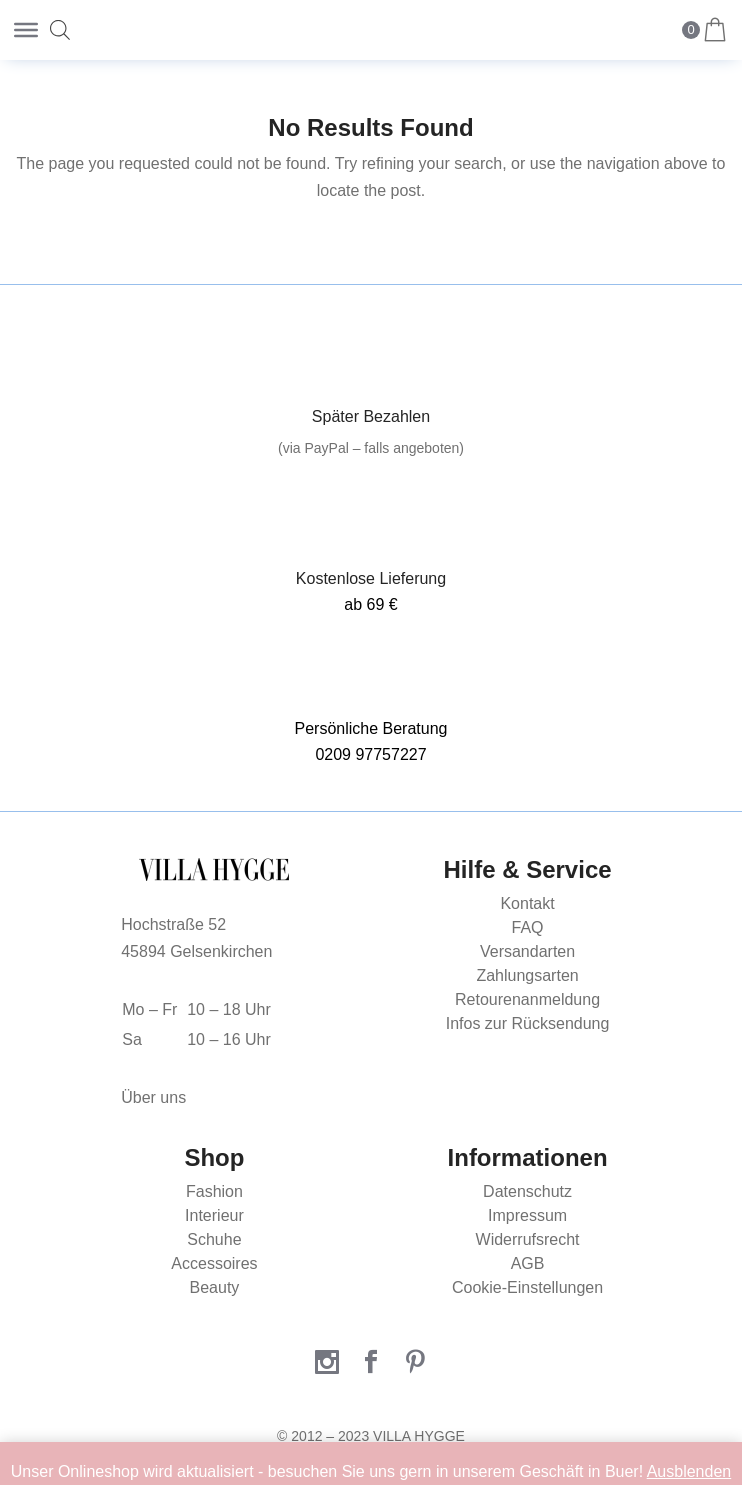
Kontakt (527, 903)
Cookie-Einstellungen (527, 1287)
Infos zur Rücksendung (528, 1023)
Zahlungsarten (527, 975)
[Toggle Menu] (26, 30)
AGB (528, 1263)
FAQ (528, 927)
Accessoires (214, 1263)
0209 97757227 (370, 754)
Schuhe (214, 1239)
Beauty (215, 1287)
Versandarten (527, 951)
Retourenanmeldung (527, 999)
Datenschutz (527, 1191)
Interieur (214, 1215)
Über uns (153, 1097)
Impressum (527, 1215)
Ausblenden (689, 1471)
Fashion (214, 1191)
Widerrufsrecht (528, 1239)
